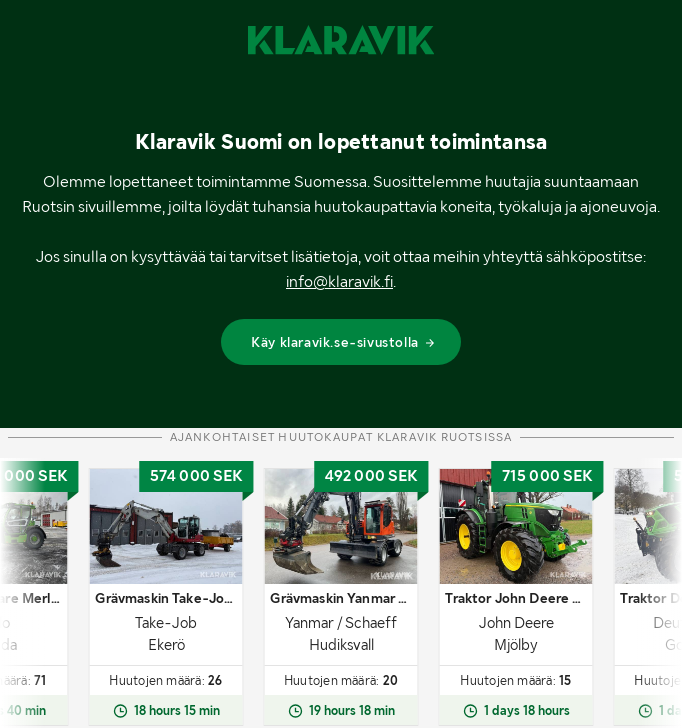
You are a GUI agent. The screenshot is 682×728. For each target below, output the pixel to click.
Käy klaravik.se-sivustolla (343, 342)
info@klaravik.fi (339, 281)
